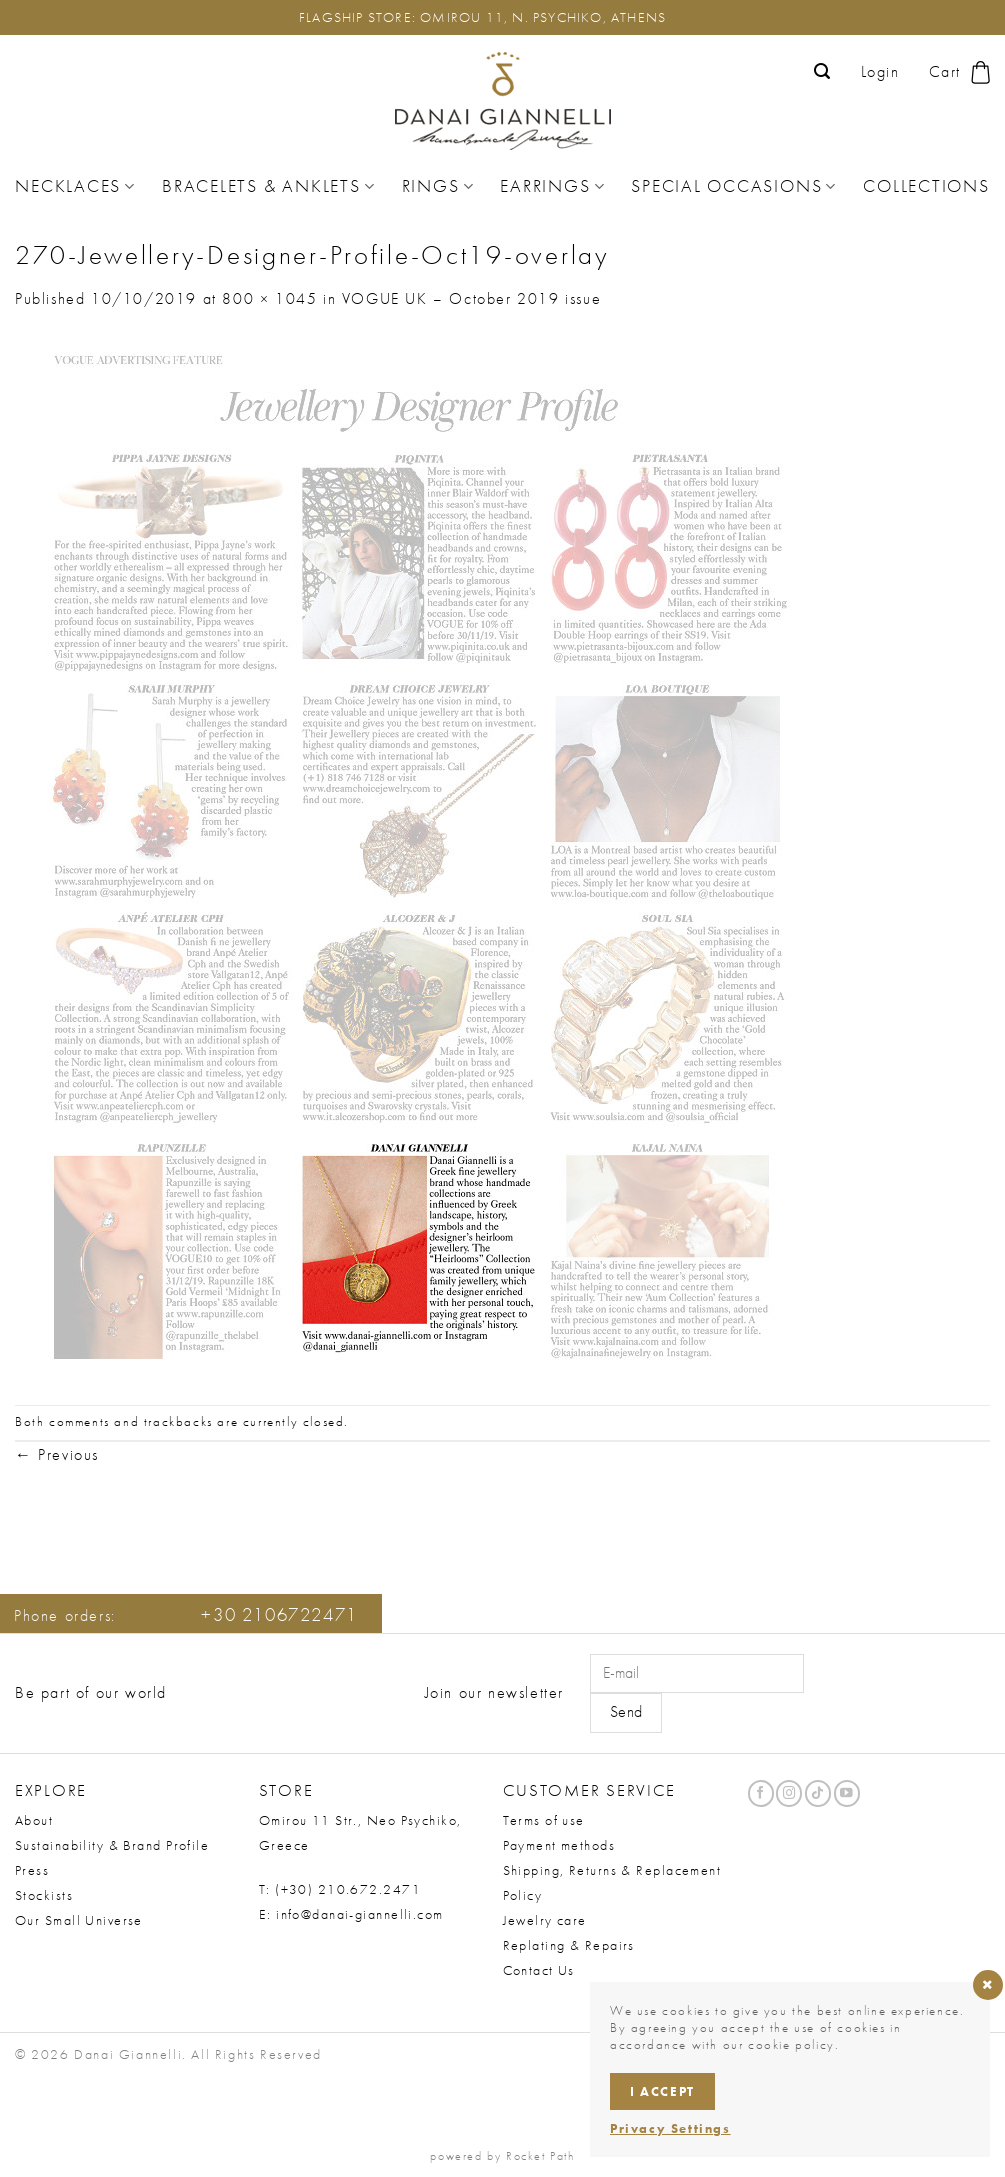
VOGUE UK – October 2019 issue (471, 298)
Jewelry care (545, 1920)
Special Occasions (734, 186)
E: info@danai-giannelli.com (351, 1914)
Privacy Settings (670, 2128)
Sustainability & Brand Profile (112, 1845)
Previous (57, 1454)
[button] (823, 71)
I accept (662, 2091)
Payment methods (559, 1845)
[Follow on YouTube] (847, 1793)
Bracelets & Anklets (268, 186)
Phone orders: (186, 1615)
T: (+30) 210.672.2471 (340, 1889)
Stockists (44, 1895)
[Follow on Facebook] (761, 1793)
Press (32, 1870)
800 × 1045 (269, 298)
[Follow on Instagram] (789, 1793)
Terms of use (544, 1820)
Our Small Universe (79, 1920)
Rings (438, 186)
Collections (926, 186)
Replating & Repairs (569, 1945)
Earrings (552, 186)
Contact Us (539, 1970)
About (34, 1820)
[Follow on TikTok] (818, 1793)
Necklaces (75, 186)
